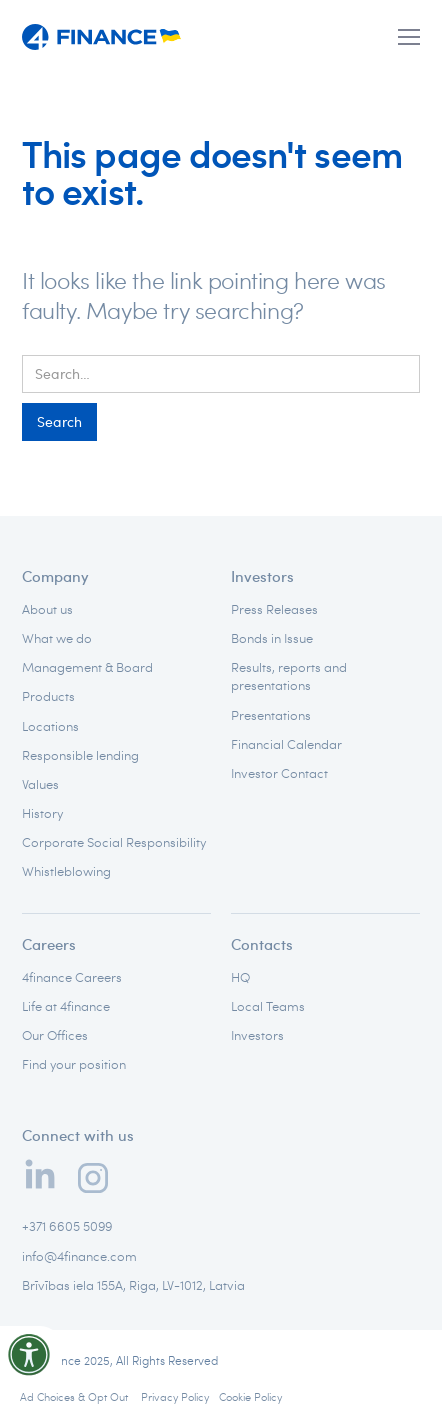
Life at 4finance (66, 1006)
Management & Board (87, 667)
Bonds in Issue (272, 638)
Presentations (271, 715)
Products (48, 696)
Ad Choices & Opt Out (75, 1396)
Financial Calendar (286, 744)
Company (55, 576)
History (42, 813)
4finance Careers (72, 977)
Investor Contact (279, 773)
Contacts (262, 944)
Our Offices (55, 1035)
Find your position (74, 1064)
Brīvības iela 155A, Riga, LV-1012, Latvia (133, 1285)
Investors (262, 576)
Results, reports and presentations (289, 676)
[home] (102, 37)
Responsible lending (80, 755)
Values (40, 784)
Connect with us (78, 1135)
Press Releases (274, 609)
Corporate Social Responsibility (114, 842)
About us (47, 609)
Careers (49, 944)
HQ (240, 977)
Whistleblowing (66, 871)
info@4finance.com (79, 1256)
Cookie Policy (250, 1396)
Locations (50, 726)
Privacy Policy (175, 1396)
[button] (409, 37)
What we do (57, 638)
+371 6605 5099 (67, 1226)
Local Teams (268, 1006)
